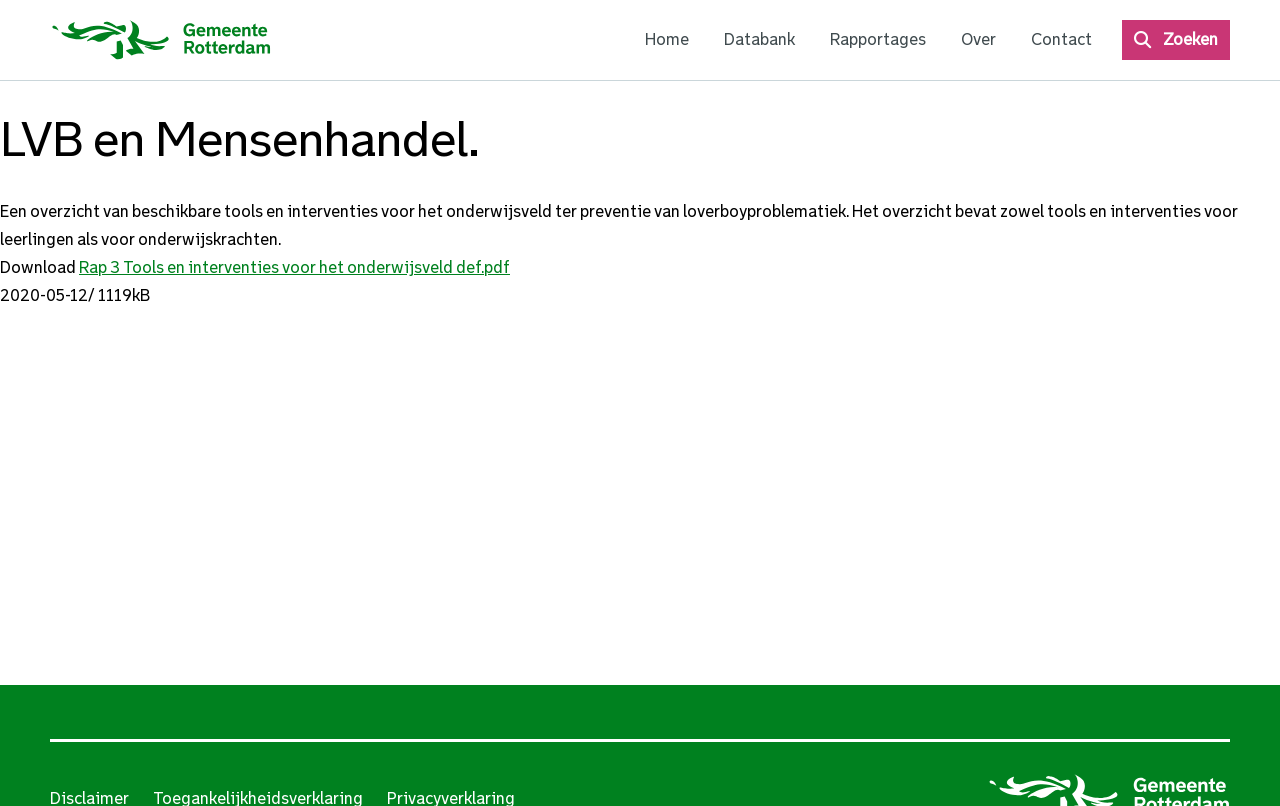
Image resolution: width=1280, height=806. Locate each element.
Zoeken (1190, 39)
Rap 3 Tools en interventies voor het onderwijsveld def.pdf (294, 267)
